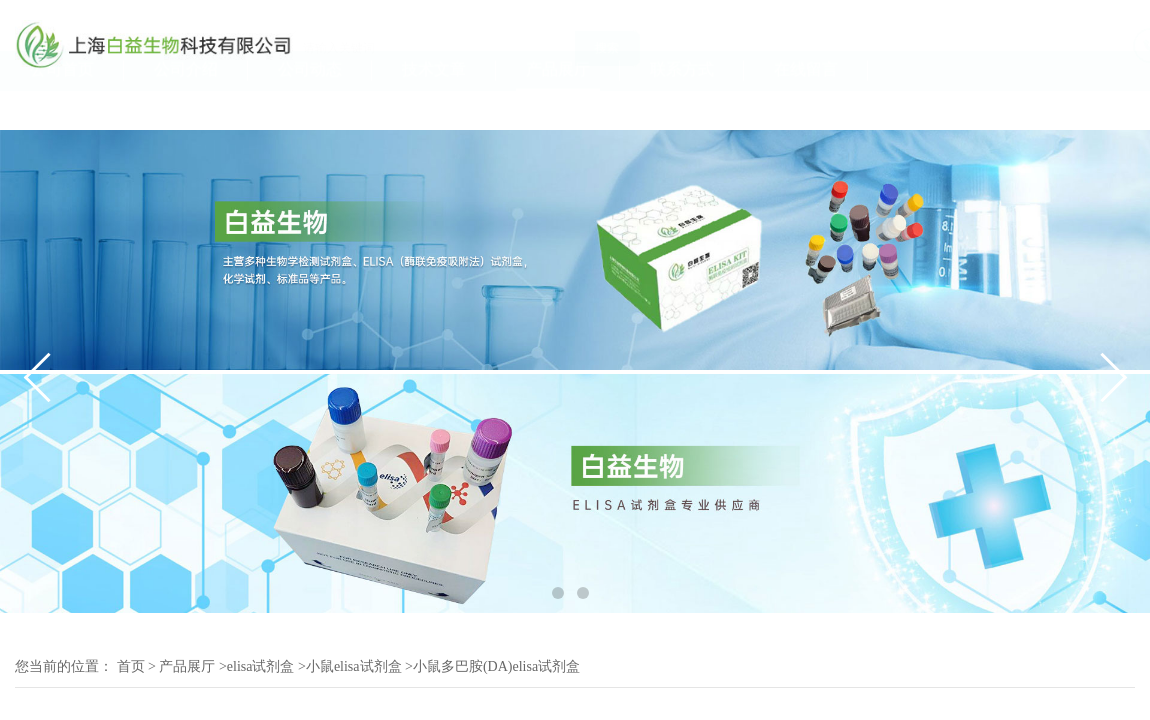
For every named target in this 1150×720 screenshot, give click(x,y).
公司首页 (62, 108)
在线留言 (806, 108)
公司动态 (310, 108)
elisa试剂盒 (261, 666)
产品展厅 (558, 108)
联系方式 (682, 108)
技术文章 (434, 108)
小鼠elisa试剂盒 (354, 666)
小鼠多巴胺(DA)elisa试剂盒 (496, 666)
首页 (131, 666)
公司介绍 (186, 108)
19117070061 (1091, 54)
